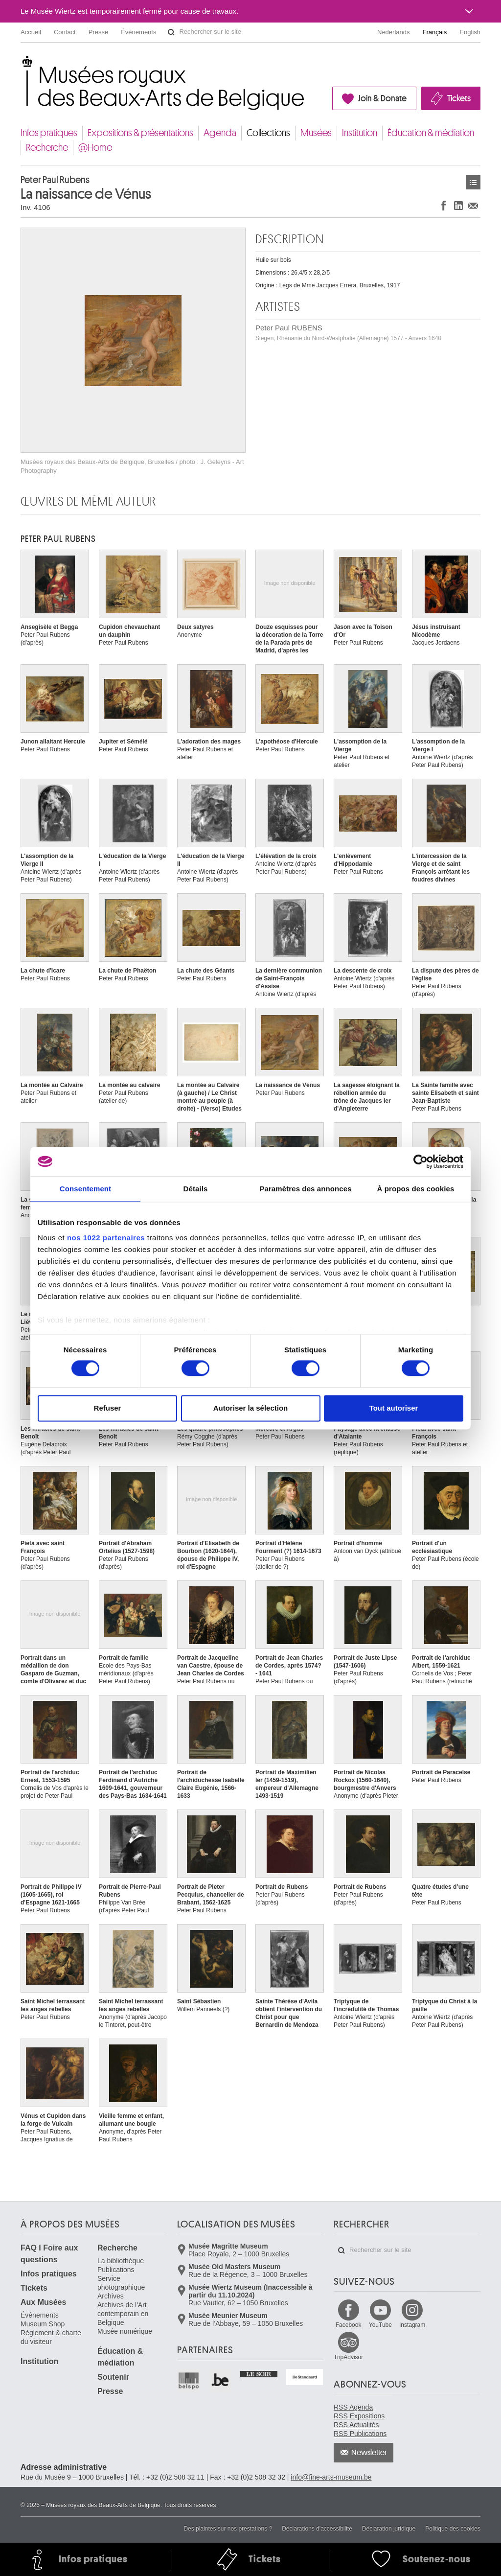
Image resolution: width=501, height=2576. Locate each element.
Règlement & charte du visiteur (51, 2337)
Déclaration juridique (388, 2528)
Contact (65, 32)
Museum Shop (43, 2324)
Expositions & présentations (140, 133)
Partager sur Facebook (443, 205)
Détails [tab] (195, 1188)
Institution (359, 133)
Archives (110, 2296)
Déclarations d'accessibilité (317, 2528)
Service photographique (121, 2282)
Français (435, 32)
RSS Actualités (356, 2425)
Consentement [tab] (85, 1188)
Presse (98, 32)
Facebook (349, 2324)
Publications (116, 2270)
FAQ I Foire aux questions (49, 2254)
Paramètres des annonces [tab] (305, 1188)
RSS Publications (360, 2433)
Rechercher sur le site (171, 32)
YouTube (380, 2324)
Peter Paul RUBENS (348, 333)
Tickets (459, 98)
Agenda (220, 133)
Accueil (31, 32)
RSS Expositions (359, 2416)
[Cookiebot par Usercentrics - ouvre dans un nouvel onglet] (420, 1161)
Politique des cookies (452, 2528)
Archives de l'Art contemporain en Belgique (122, 2313)
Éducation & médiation (430, 133)
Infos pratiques (49, 133)
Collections (268, 133)
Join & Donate (382, 98)
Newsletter (369, 2453)
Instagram (412, 2324)
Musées (316, 133)
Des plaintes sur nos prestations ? (227, 2528)
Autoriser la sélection (250, 1408)
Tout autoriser (393, 1408)
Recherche (47, 147)
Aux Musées (43, 2302)
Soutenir (113, 2377)
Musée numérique (124, 2331)
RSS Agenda (353, 2407)
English (469, 32)
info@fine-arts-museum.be (331, 2477)
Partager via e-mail (473, 205)
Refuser (107, 1408)
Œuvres (473, 182)
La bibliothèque (120, 2261)
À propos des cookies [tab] (416, 1188)
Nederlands (393, 32)
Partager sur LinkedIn (458, 205)
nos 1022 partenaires (106, 1237)
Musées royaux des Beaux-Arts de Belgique (21, 63)
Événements (138, 32)
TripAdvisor (348, 2357)
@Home (95, 147)
